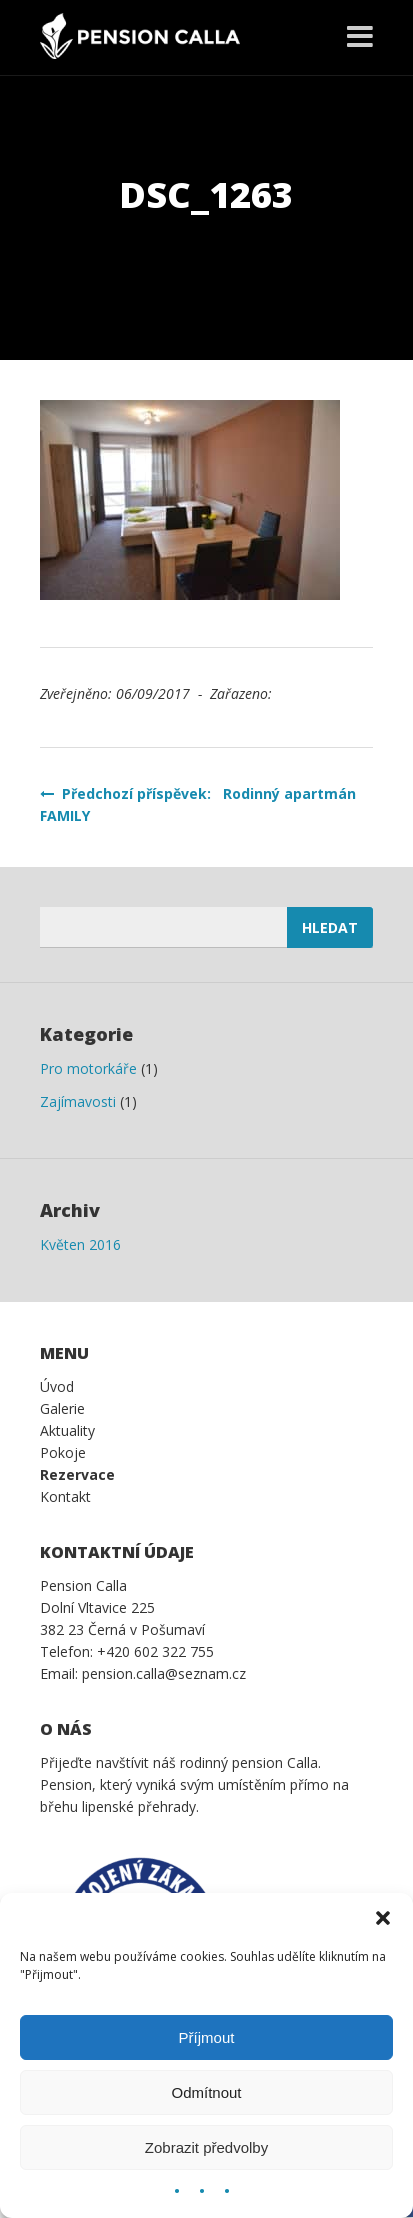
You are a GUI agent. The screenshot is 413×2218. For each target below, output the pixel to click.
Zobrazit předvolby (206, 2147)
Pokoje (63, 1452)
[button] (383, 1918)
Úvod (57, 1386)
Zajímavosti (78, 1101)
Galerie (62, 1408)
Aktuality (67, 1430)
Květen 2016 (80, 1244)
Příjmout (207, 2037)
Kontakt (65, 1496)
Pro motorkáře (88, 1068)
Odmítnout (206, 2092)
